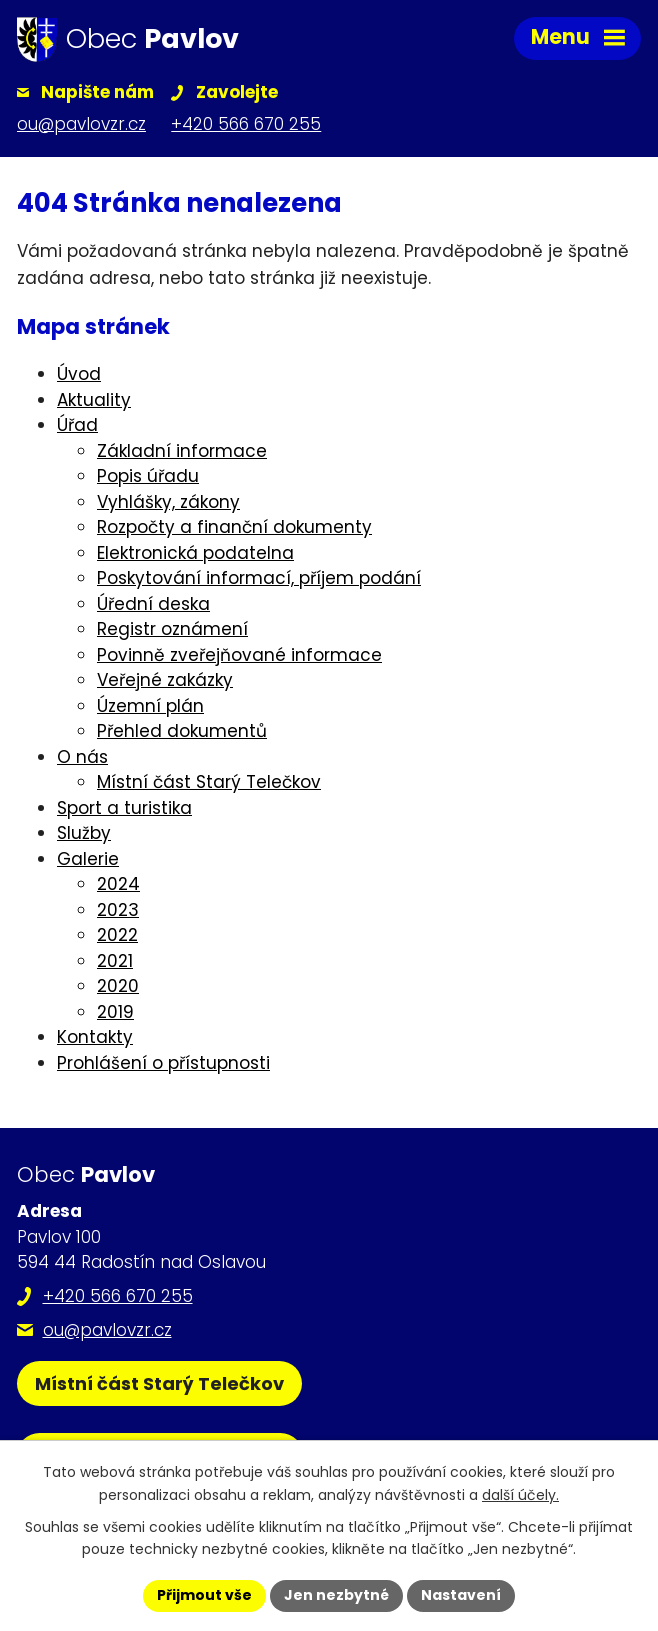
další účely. (520, 1495)
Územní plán (150, 706)
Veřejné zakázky (165, 680)
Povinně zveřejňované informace (239, 655)
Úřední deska (153, 604)
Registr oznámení (172, 629)
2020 (118, 986)
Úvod (79, 374)
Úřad (77, 425)
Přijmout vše (204, 1595)
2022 (117, 935)
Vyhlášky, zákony (168, 502)
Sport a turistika (124, 808)
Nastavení (461, 1595)
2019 (115, 1012)
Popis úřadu (148, 476)
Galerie (88, 859)
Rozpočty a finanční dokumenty (234, 527)
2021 (115, 961)
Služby (84, 833)
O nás (82, 757)
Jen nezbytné (336, 1595)
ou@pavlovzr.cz (107, 1330)
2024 (118, 884)
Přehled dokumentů (182, 731)
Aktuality (94, 400)
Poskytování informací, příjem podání (259, 578)
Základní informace (182, 451)
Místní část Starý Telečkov (209, 782)
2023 (118, 910)
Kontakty (95, 1037)
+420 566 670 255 (118, 1296)
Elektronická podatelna (195, 553)
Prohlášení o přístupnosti (163, 1063)
